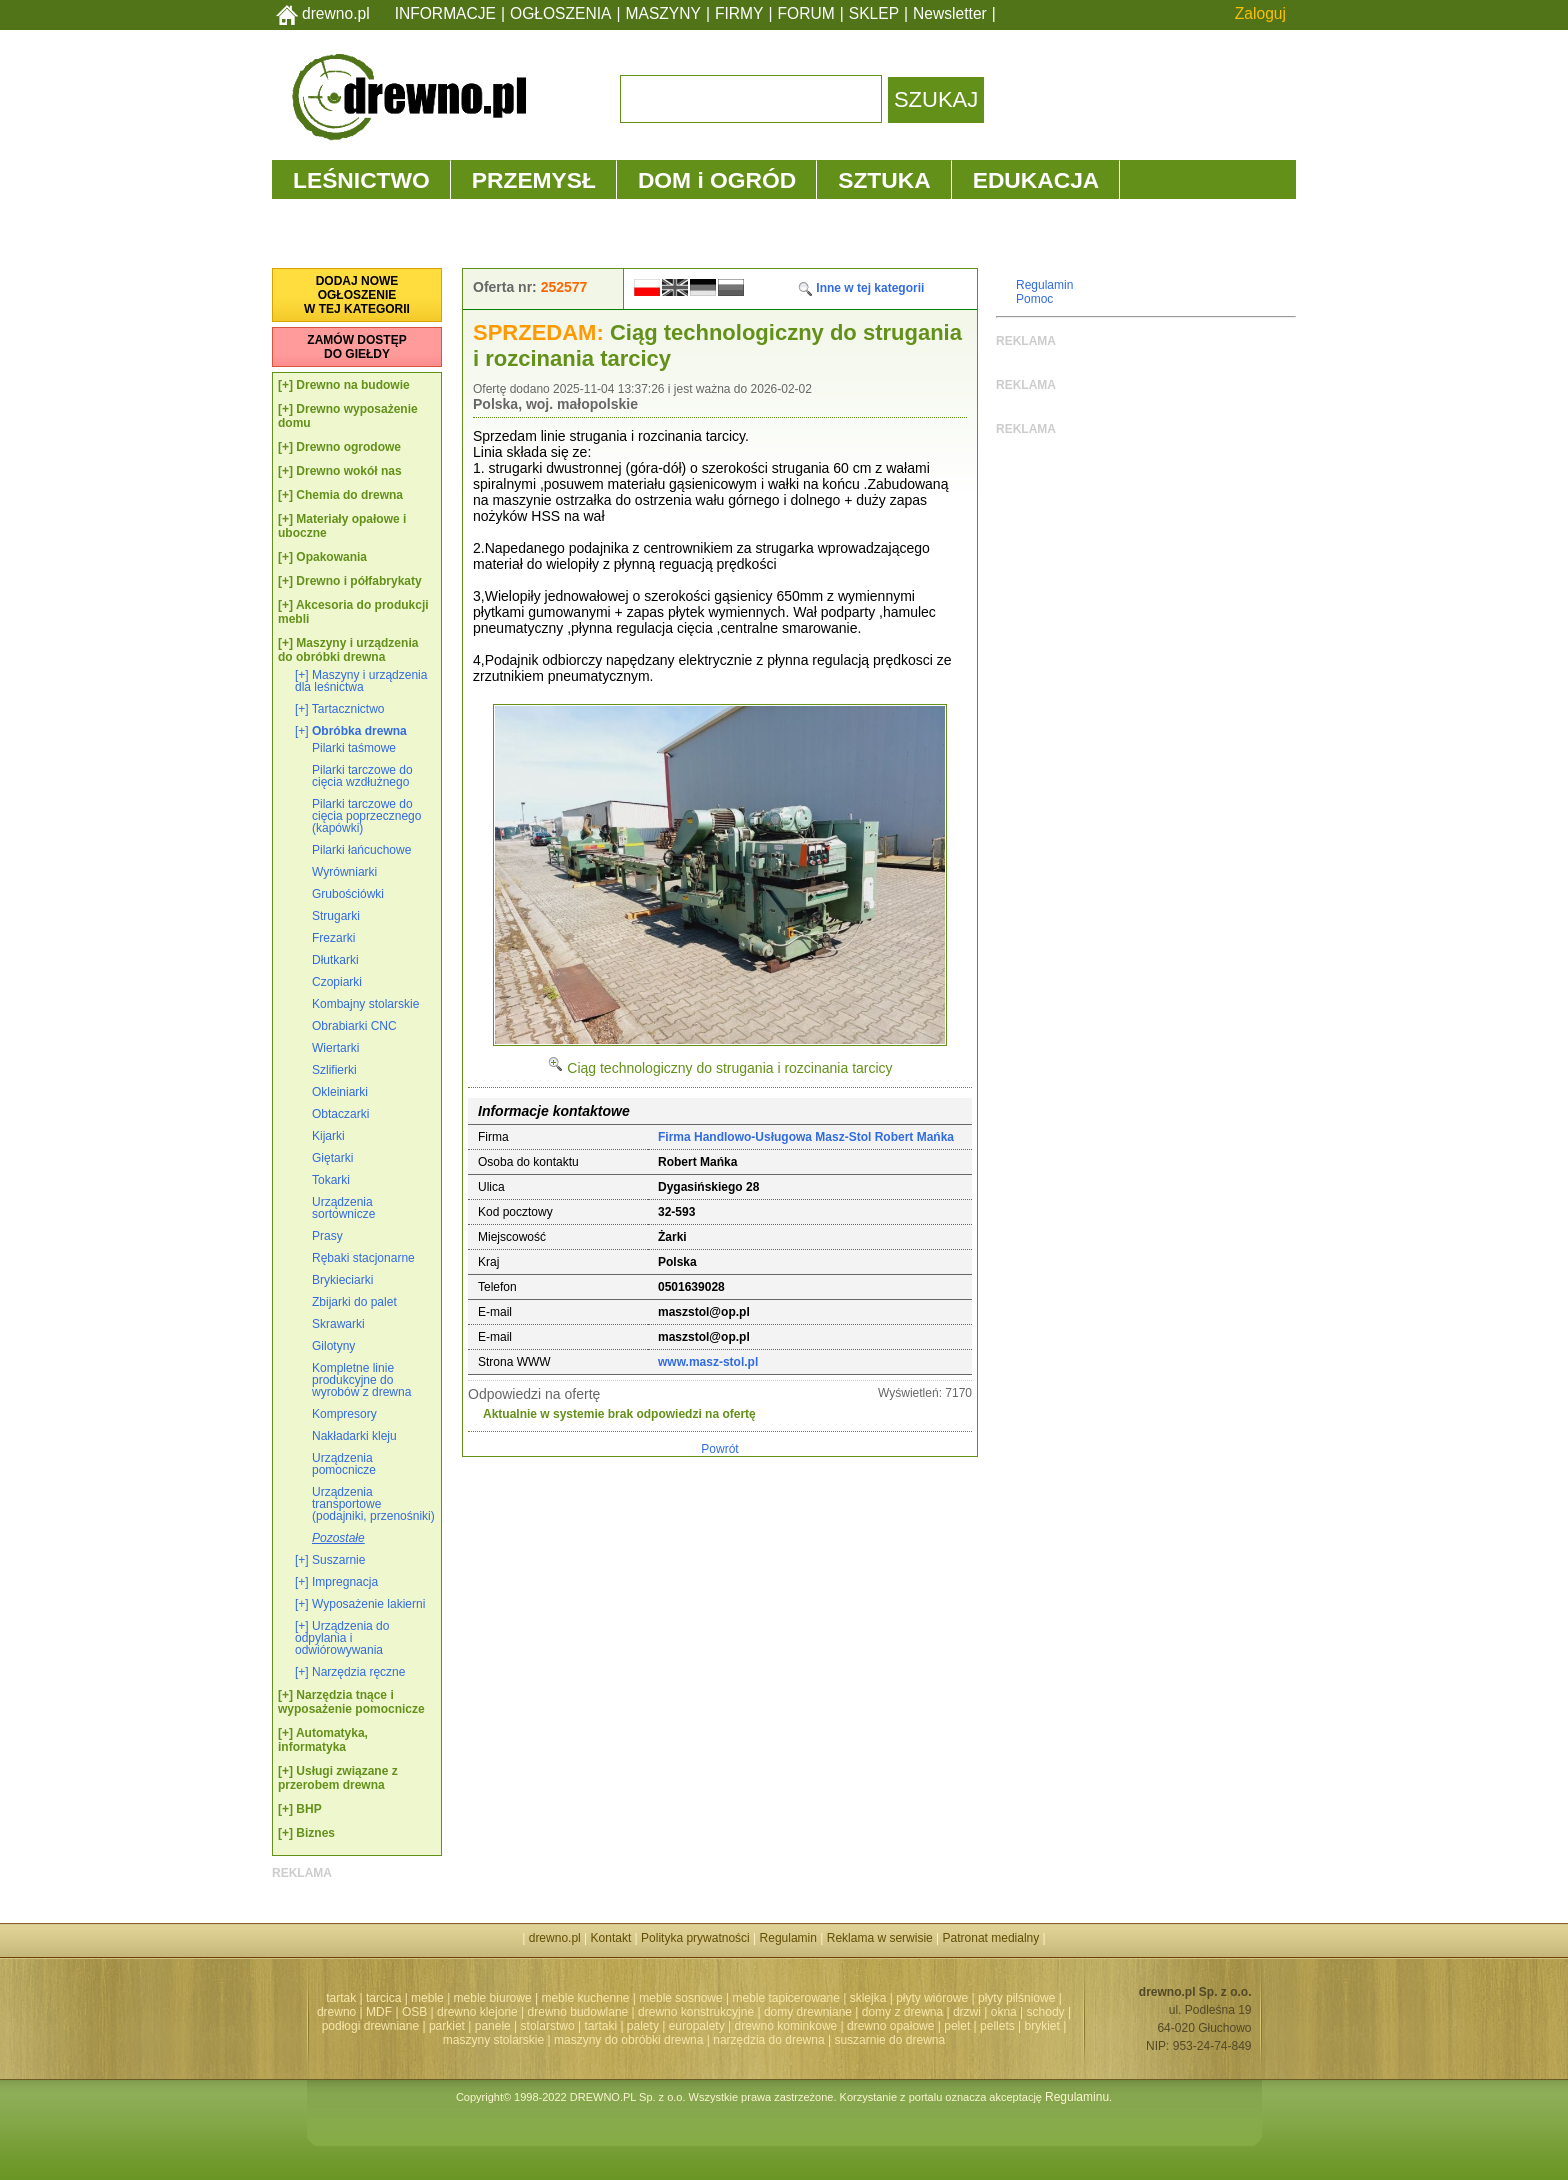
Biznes (315, 1833)
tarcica (383, 1998)
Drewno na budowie (352, 385)
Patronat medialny (991, 1938)
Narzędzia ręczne (358, 1672)
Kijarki (328, 1136)
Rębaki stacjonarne (363, 1258)
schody (1046, 2012)
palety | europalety (676, 2026)
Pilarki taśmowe (354, 748)
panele (493, 2026)
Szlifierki (334, 1070)
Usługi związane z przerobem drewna (338, 1778)
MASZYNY (663, 13)
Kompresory (344, 1414)
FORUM (806, 13)
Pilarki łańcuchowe (361, 850)
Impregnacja (345, 1582)
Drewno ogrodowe (348, 447)
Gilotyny (333, 1346)
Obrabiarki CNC (354, 1026)
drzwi (967, 2012)
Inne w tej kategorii (860, 288)
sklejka (868, 1998)
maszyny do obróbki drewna (628, 2040)
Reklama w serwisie (880, 1938)
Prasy (327, 1236)
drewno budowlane (578, 2012)
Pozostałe (338, 1538)
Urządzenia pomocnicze (344, 1464)
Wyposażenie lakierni (368, 1604)
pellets (997, 2026)
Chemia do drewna (349, 495)
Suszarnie (338, 1560)
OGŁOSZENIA (560, 13)
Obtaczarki (340, 1114)
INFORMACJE (445, 13)
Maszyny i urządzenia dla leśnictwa (361, 681)
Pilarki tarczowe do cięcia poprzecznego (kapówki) (366, 816)
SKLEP (874, 13)
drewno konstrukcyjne (696, 2012)
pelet (957, 2026)
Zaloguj (1260, 13)
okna (1004, 2012)
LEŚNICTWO (361, 180)
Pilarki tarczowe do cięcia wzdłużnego (362, 776)
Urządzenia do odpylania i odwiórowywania (342, 1638)
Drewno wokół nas (348, 471)
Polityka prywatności (695, 1938)
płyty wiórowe (932, 1998)
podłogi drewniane (370, 2026)
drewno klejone (477, 2012)
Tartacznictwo (348, 709)
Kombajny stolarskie (365, 1004)
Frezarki (333, 938)
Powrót (719, 1449)
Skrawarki (338, 1324)
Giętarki (332, 1158)
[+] (285, 385)
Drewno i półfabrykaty (358, 581)
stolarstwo (548, 2026)
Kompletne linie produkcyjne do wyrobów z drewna (361, 1380)
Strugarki (336, 916)
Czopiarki (337, 982)
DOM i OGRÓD (717, 180)
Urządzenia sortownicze (343, 1208)
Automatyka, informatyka (323, 1740)
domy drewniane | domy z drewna (853, 2012)
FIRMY (739, 13)
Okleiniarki (340, 1092)
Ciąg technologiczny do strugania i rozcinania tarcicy (719, 1068)
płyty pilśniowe (1016, 1998)
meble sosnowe (680, 1998)
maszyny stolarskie (493, 2040)
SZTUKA (884, 180)
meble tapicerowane (785, 1998)
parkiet (447, 2026)
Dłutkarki (335, 960)
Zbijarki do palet (354, 1302)
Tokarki (331, 1180)
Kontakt (611, 1938)
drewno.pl (336, 13)
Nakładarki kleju (354, 1436)
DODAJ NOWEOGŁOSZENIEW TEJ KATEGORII (357, 295)
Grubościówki (348, 894)
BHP (308, 1809)
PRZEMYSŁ (534, 180)
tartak (341, 1998)
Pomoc (1034, 299)
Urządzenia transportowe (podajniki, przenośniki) (373, 1504)
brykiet (1042, 2026)
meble (427, 1998)
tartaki (600, 2026)
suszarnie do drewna (889, 2040)
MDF (379, 2012)
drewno (336, 2012)
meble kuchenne (585, 1998)
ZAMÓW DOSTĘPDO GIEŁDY (356, 347)
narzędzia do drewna (768, 2040)
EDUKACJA (1036, 180)
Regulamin (1044, 285)
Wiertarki (335, 1048)
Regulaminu (1077, 2097)
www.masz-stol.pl (708, 1362)
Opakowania (331, 557)
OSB (414, 2012)
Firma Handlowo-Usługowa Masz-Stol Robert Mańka (806, 1137)
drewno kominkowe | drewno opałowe (835, 2026)
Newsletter (950, 13)
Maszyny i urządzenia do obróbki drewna (348, 650)
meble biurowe (493, 1998)
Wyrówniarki (344, 872)
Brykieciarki (342, 1280)
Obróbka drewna (359, 731)
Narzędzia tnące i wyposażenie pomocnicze (351, 1702)
